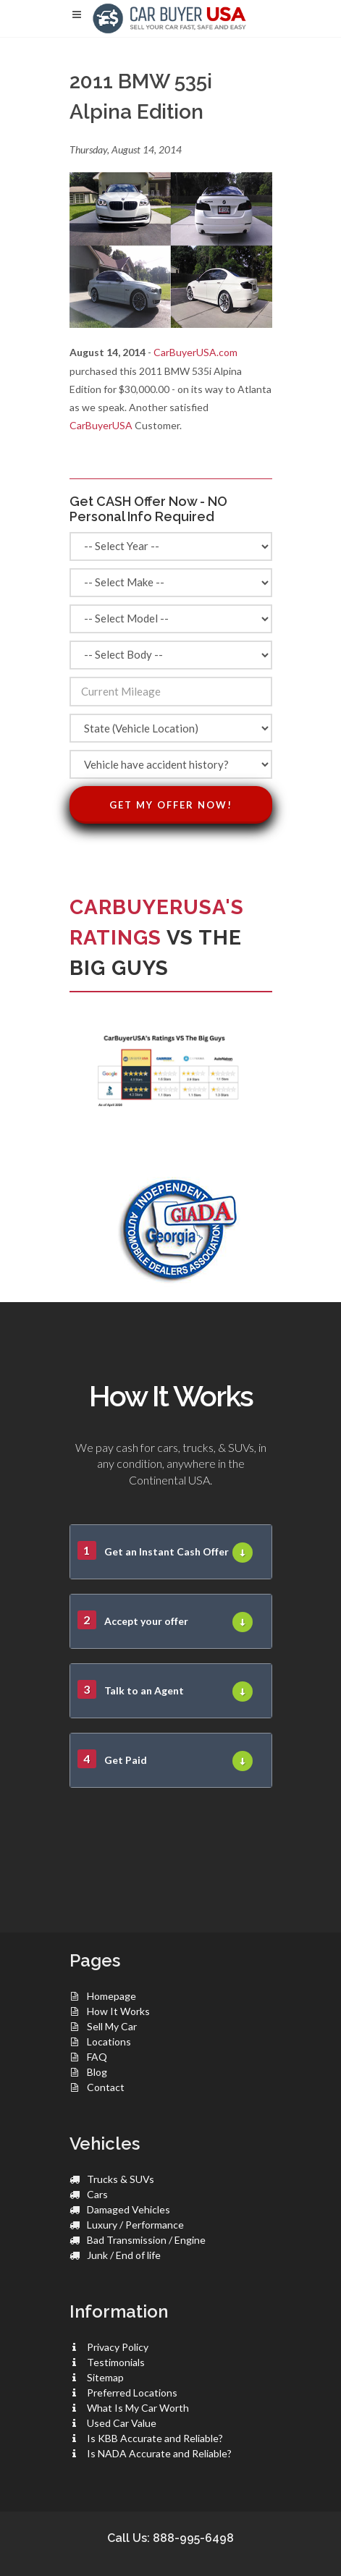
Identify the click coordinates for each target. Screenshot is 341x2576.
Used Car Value (121, 2423)
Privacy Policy (117, 2347)
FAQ (97, 2057)
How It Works (118, 2011)
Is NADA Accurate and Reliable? (159, 2453)
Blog (97, 2072)
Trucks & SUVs (120, 2179)
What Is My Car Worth (138, 2408)
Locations (109, 2041)
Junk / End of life (124, 2255)
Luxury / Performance (135, 2224)
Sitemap (105, 2377)
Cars (97, 2194)
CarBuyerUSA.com (195, 352)
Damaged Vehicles (128, 2209)
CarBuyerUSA (101, 425)
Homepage (111, 1996)
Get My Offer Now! (170, 805)
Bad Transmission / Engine (146, 2240)
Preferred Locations (132, 2392)
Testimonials (116, 2362)
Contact (106, 2087)
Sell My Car (112, 2026)
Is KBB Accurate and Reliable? (155, 2438)
